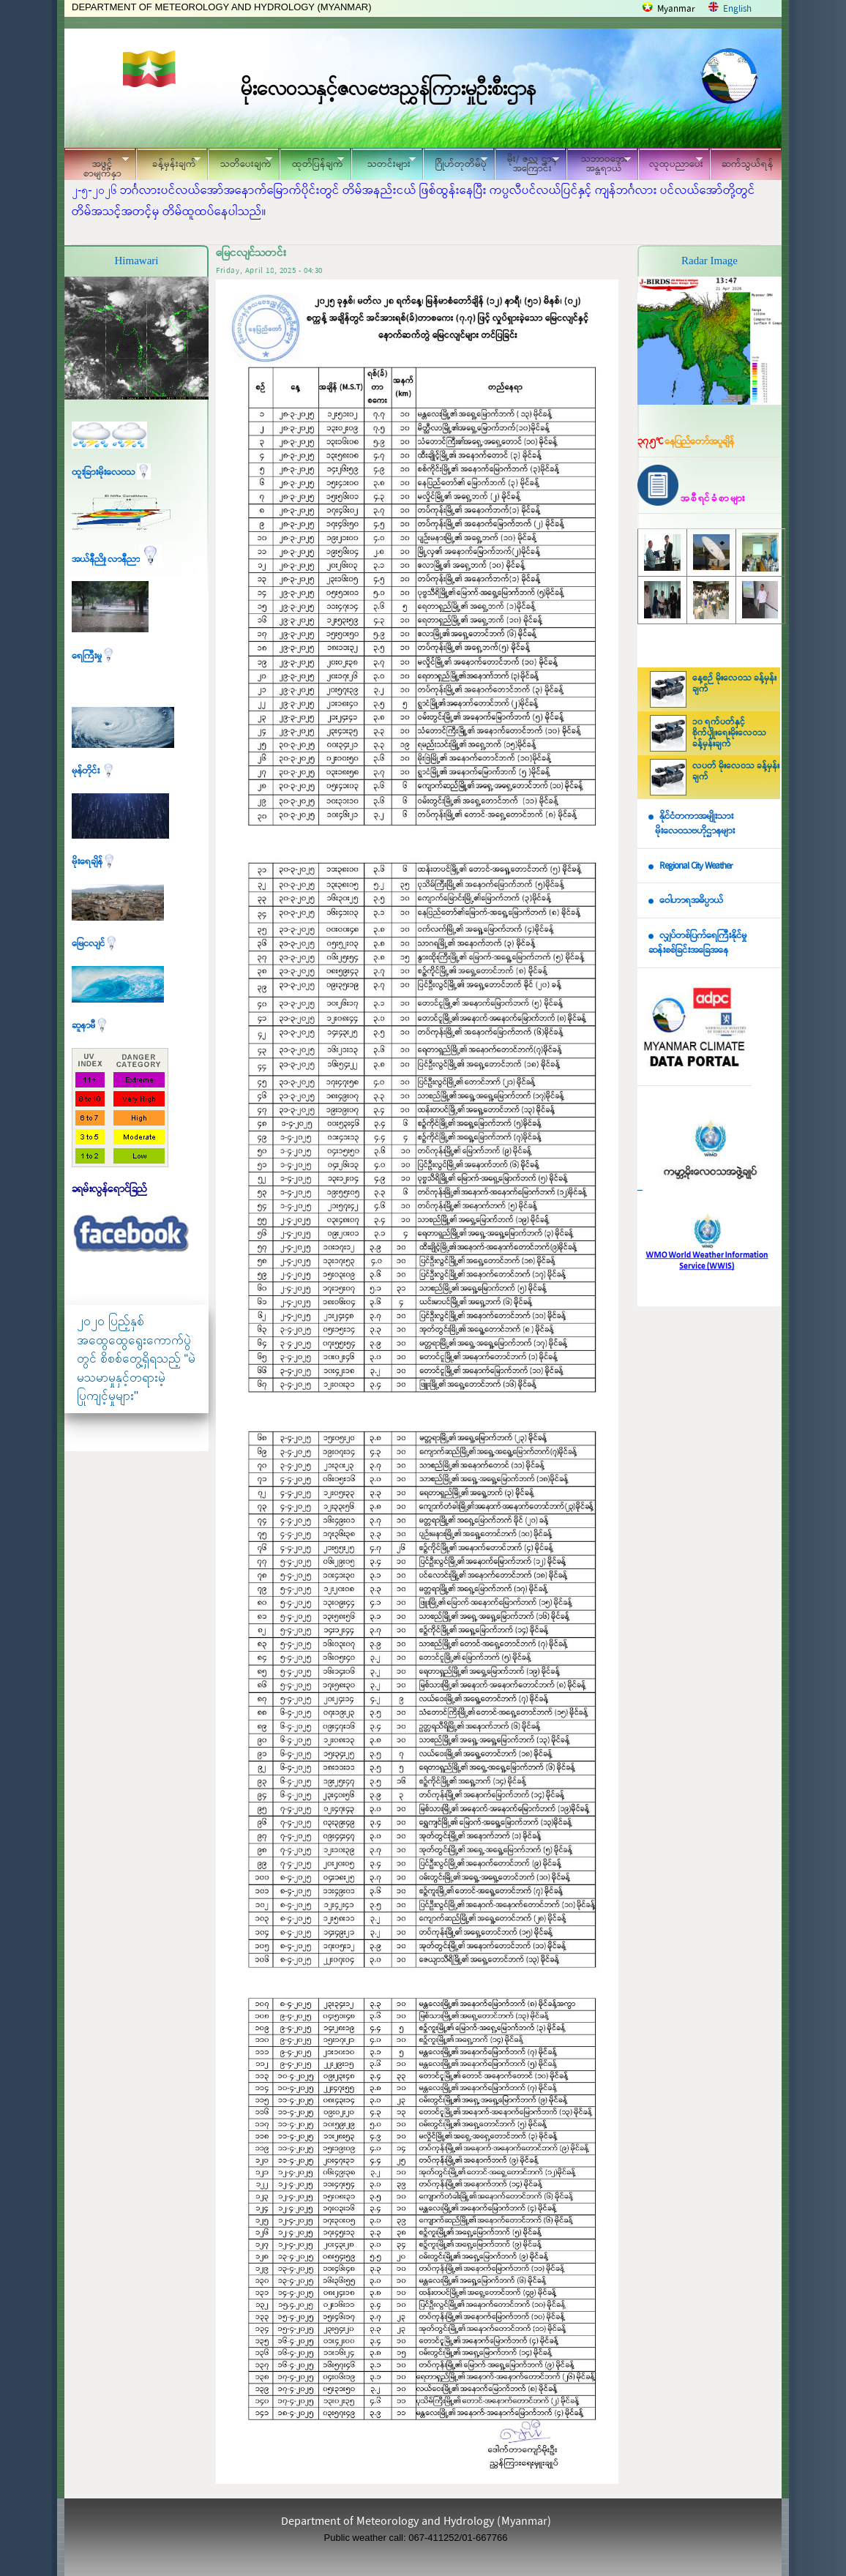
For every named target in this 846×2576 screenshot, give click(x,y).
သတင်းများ (383, 162)
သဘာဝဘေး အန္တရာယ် (598, 163)
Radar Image (709, 260)
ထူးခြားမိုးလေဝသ (111, 472)
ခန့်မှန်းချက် (168, 162)
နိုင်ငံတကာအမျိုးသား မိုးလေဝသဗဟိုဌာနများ (691, 824)
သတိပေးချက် (240, 162)
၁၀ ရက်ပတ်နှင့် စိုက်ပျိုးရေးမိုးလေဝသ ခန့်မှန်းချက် (729, 733)
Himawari (137, 260)
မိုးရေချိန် (94, 861)
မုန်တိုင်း (94, 771)
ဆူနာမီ (90, 1025)
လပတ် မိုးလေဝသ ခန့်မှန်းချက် (735, 772)
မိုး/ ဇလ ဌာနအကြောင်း (527, 163)
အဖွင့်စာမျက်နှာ (96, 166)
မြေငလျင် (95, 943)
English (737, 9)
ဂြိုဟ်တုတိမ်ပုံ (455, 162)
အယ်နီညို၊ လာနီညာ (117, 559)
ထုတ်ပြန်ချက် (312, 162)
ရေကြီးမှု (94, 656)
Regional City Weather (696, 866)
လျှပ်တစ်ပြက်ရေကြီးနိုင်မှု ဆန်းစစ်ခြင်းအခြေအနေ (697, 943)
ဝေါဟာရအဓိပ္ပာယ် (691, 900)
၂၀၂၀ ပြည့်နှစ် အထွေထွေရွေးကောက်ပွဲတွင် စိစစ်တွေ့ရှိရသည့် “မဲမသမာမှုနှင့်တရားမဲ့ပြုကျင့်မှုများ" (136, 1358)
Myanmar (676, 9)
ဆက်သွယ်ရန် (748, 164)
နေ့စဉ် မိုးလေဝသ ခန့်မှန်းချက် (734, 684)
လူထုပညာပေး (670, 162)
